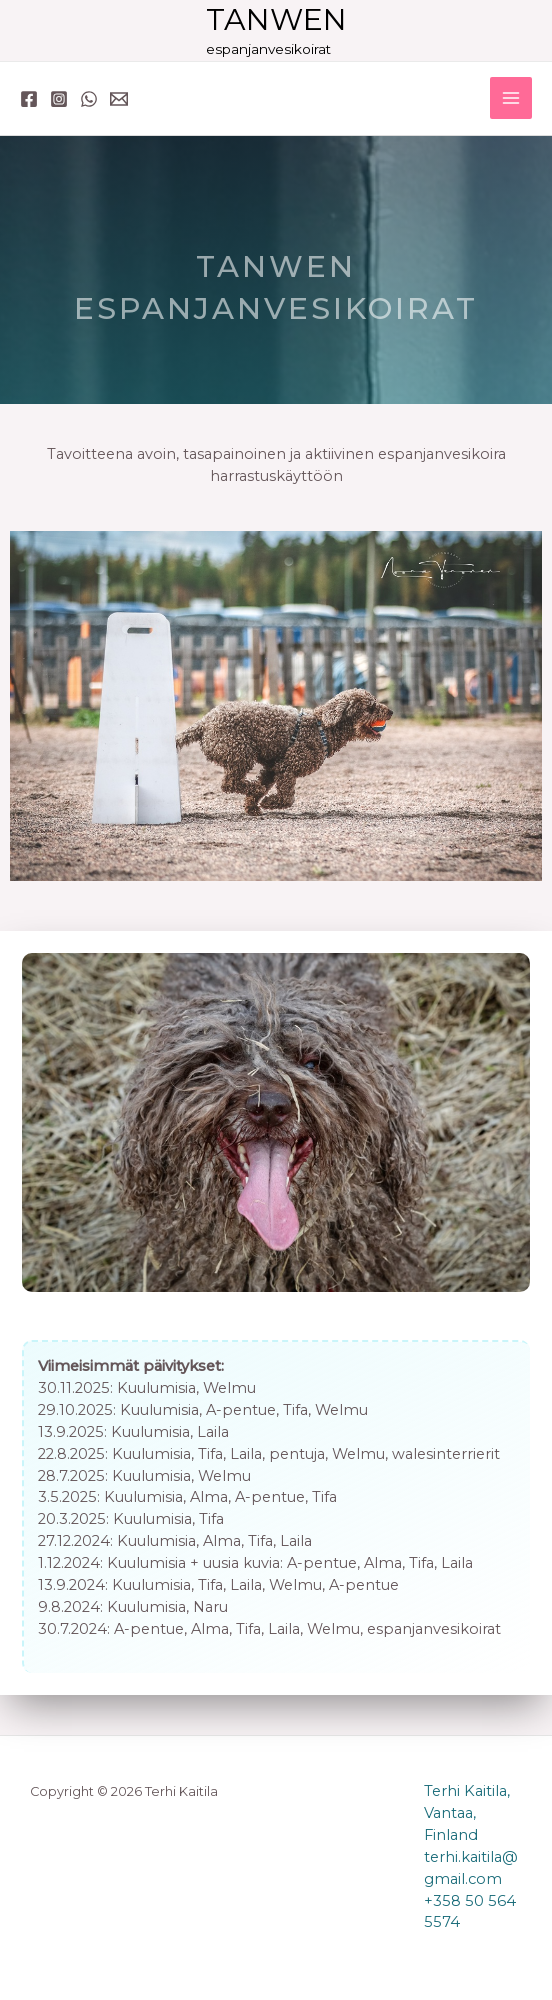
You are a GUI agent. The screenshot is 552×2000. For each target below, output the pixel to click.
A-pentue (241, 1410)
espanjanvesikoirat (434, 1629)
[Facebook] (29, 99)
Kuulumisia (156, 1388)
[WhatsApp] (89, 99)
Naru (210, 1607)
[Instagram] (59, 99)
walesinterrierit (446, 1454)
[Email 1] (119, 99)
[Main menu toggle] (511, 98)
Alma (209, 1497)
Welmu (229, 1388)
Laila (213, 1432)
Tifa (295, 1410)
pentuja (297, 1454)
